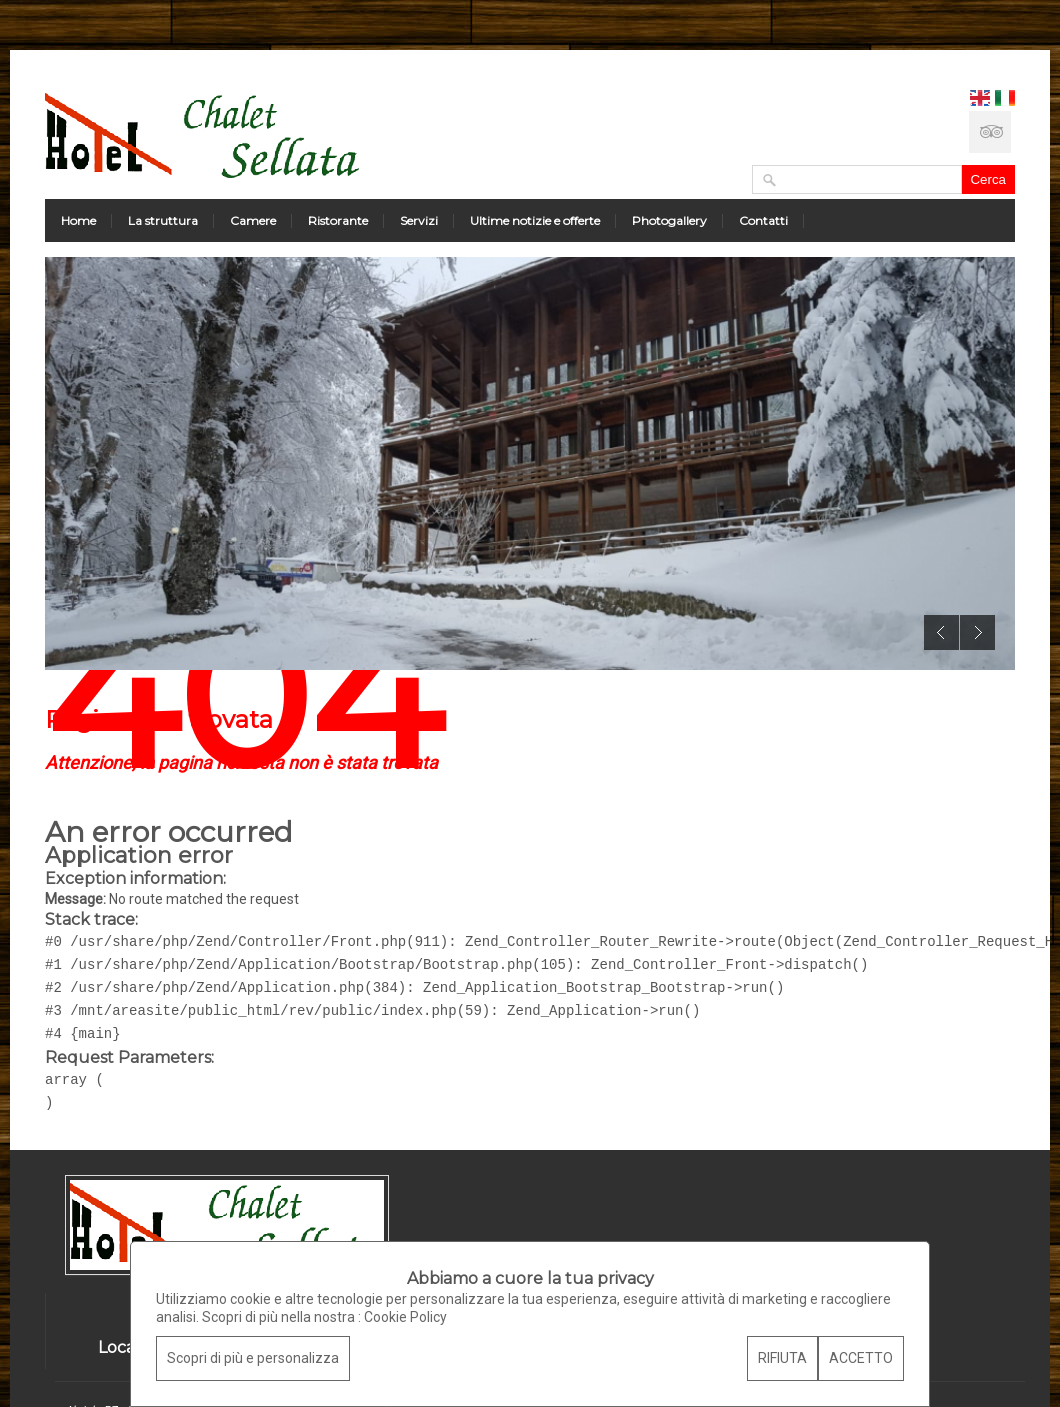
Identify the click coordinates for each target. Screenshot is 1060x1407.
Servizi (419, 220)
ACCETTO (861, 1358)
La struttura (163, 220)
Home (78, 220)
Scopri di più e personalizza (253, 1358)
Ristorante (338, 220)
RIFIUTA (782, 1358)
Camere (253, 220)
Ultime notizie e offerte (535, 220)
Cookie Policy (405, 1317)
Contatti (763, 220)
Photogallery (669, 220)
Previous (941, 632)
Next (977, 632)
